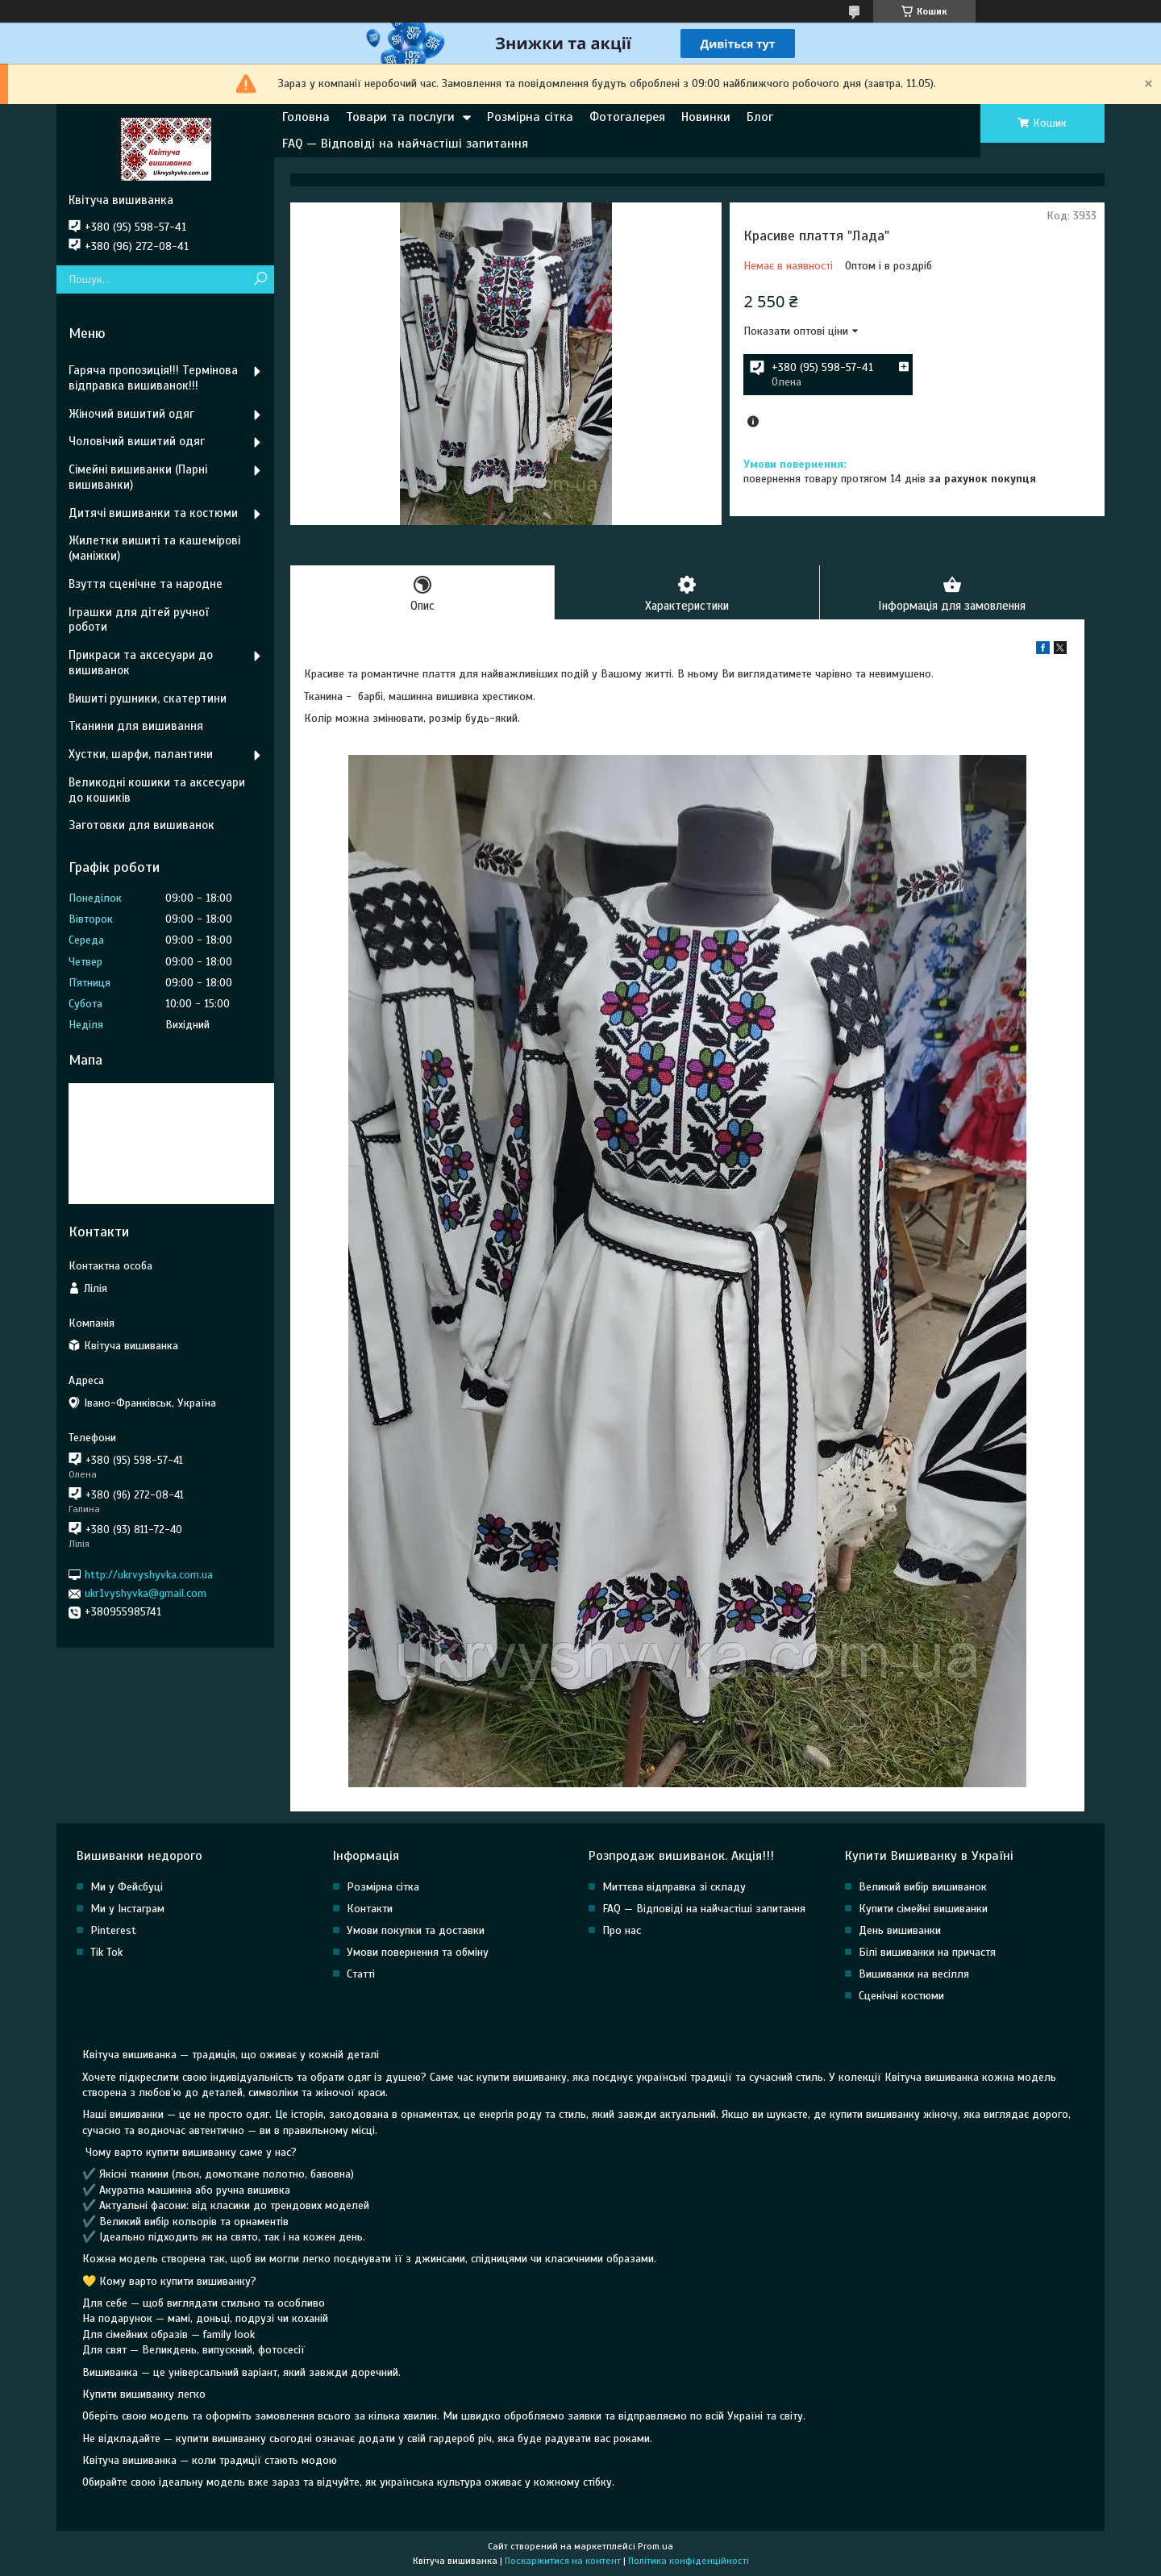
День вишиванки (900, 1930)
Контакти (370, 1908)
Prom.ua (655, 2546)
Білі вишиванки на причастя (927, 1952)
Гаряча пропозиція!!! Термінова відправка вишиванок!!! (153, 378)
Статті (361, 1974)
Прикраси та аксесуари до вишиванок (141, 662)
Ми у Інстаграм (127, 1908)
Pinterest (113, 1930)
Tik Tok (106, 1952)
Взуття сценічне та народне (146, 584)
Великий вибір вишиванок (923, 1887)
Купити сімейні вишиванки (923, 1908)
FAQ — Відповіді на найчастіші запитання (405, 143)
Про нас (621, 1930)
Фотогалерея (627, 117)
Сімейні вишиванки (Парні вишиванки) (138, 477)
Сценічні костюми (901, 1996)
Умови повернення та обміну (418, 1952)
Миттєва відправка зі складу (674, 1887)
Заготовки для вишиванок (141, 825)
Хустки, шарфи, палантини (141, 754)
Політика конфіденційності (688, 2560)
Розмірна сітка (530, 117)
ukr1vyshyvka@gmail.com (145, 1593)
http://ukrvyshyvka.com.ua (149, 1575)
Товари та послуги (400, 117)
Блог (760, 117)
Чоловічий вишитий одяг (137, 441)
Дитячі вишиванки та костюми (153, 513)
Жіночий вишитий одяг (131, 413)
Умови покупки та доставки (416, 1930)
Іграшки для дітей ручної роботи (138, 620)
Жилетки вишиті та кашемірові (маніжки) (154, 548)
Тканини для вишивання (136, 726)
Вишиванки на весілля (914, 1974)
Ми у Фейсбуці (126, 1887)
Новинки (705, 117)
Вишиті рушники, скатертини (148, 698)
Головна (306, 117)
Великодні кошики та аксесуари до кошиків (157, 790)
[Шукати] (260, 279)
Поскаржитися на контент (563, 2560)
